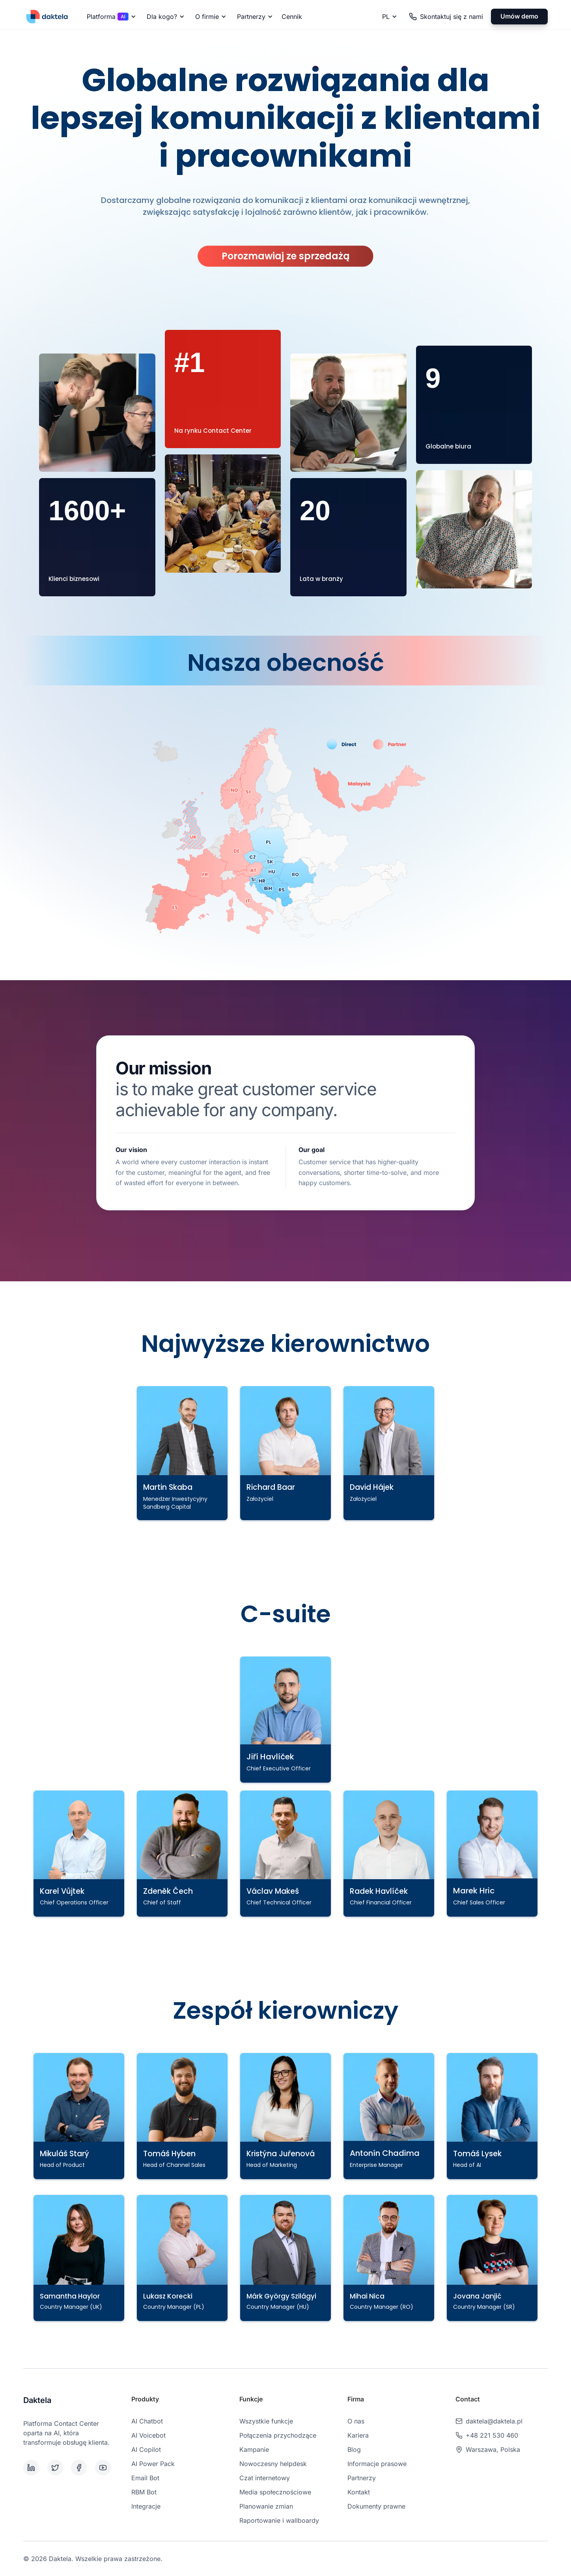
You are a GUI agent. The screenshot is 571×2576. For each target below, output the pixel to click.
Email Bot (145, 2478)
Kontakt (358, 2492)
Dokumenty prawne (376, 2506)
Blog (354, 2449)
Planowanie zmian (266, 2506)
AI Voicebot (148, 2435)
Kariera (358, 2435)
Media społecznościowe (275, 2492)
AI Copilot (146, 2449)
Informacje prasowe (377, 2464)
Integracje (145, 2506)
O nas (355, 2421)
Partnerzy (361, 2478)
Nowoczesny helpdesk (273, 2464)
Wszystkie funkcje (266, 2421)
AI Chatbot (147, 2421)
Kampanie (254, 2449)
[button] (110, 16)
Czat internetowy (264, 2478)
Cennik (292, 16)
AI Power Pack (153, 2464)
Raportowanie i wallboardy (279, 2520)
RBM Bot (144, 2492)
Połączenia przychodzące (277, 2435)
